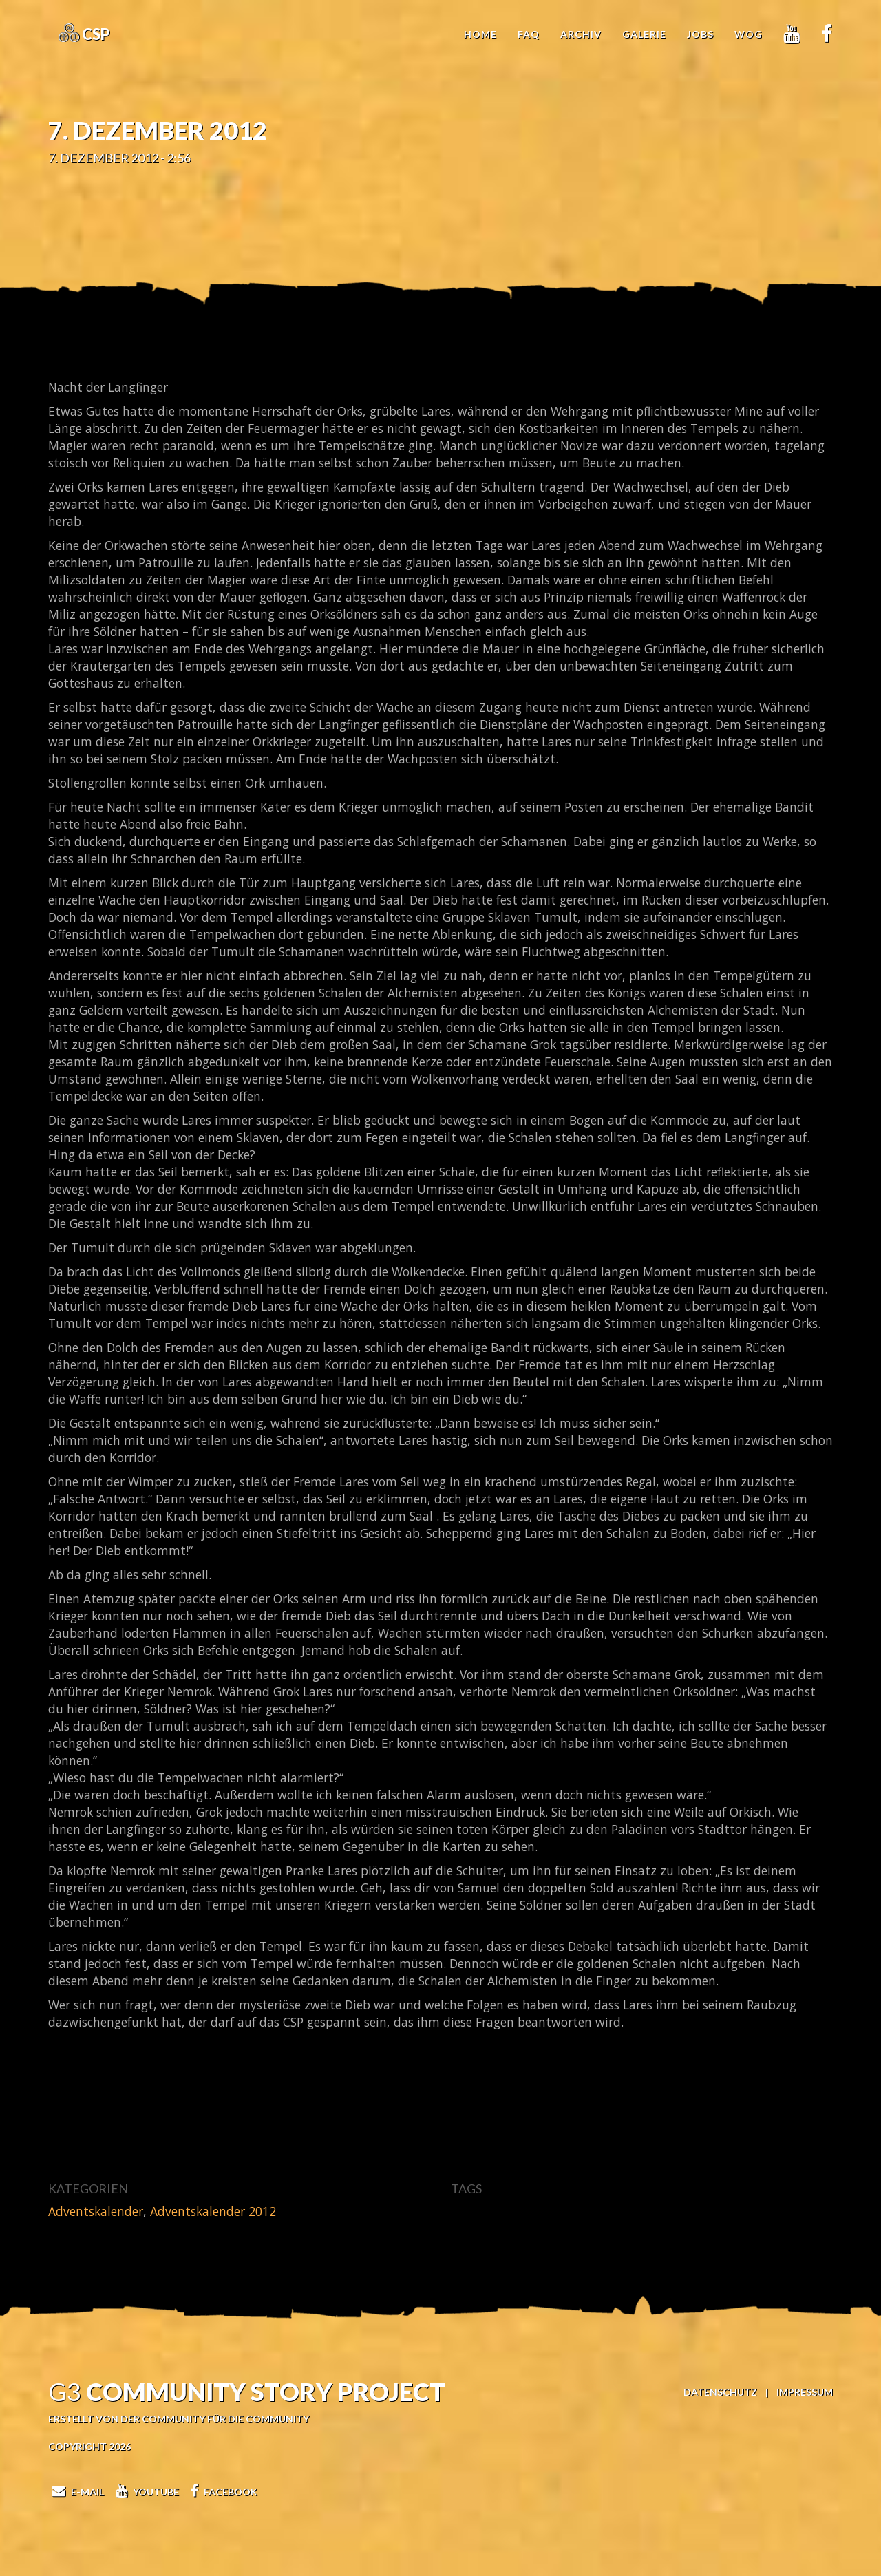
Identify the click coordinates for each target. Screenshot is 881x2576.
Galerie (644, 34)
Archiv (581, 34)
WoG (748, 34)
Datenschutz (720, 2392)
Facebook (222, 2492)
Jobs (700, 34)
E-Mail (76, 2492)
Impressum (804, 2392)
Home (480, 34)
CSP (94, 34)
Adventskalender (95, 2211)
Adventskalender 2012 (213, 2211)
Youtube (145, 2492)
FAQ (529, 34)
